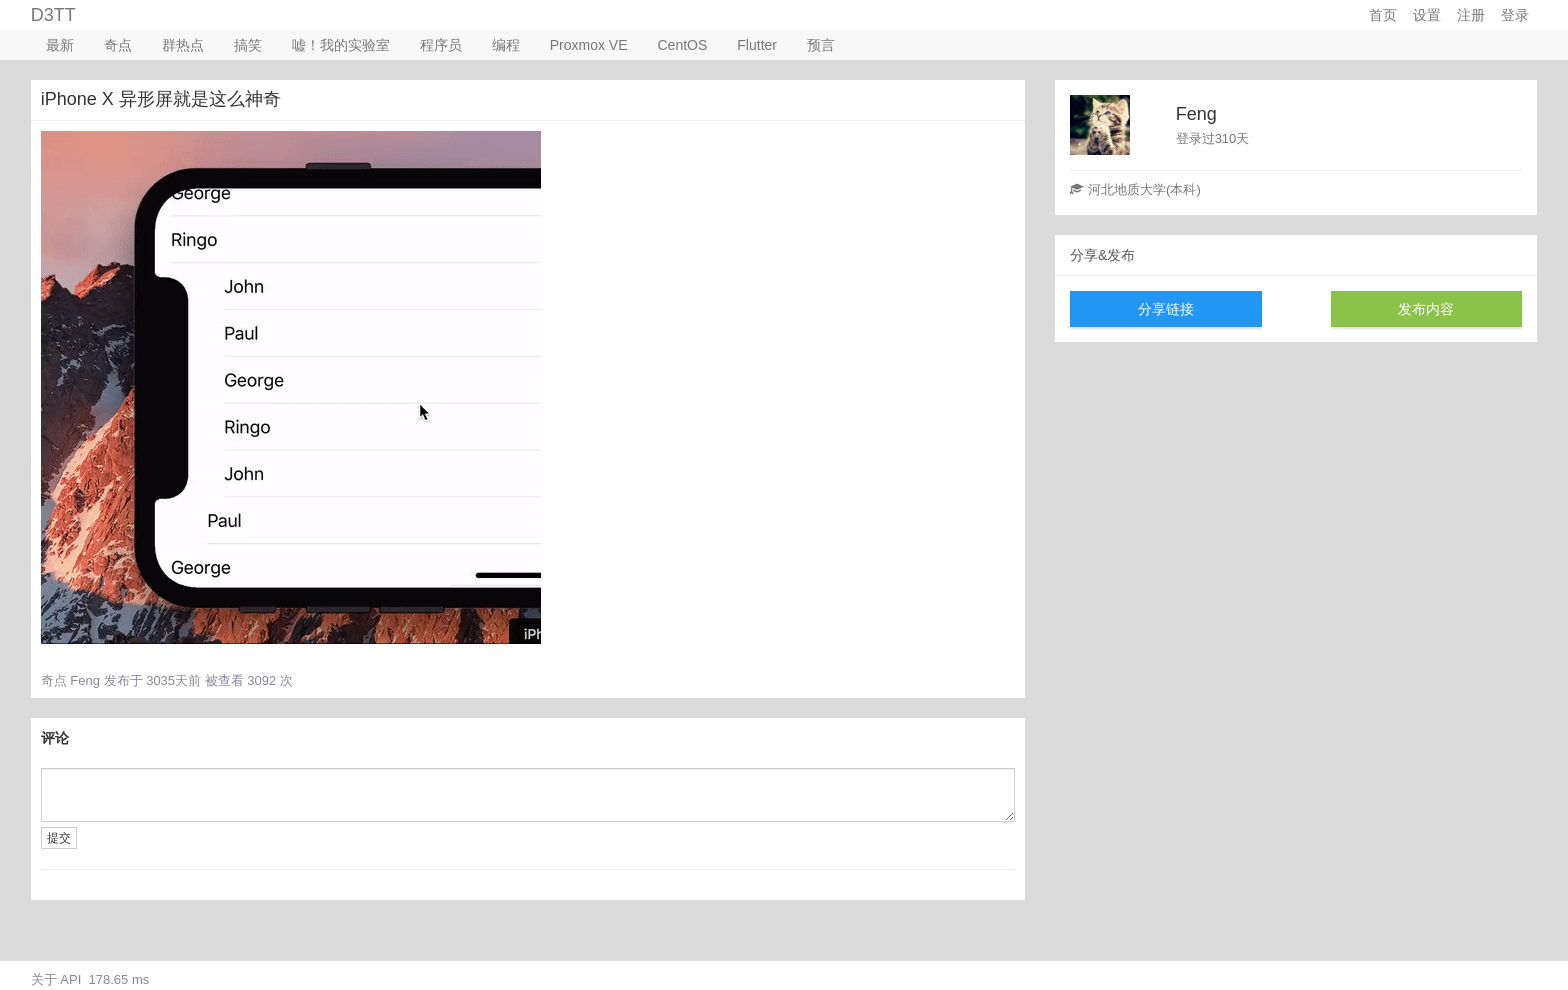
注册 (1471, 15)
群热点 (183, 45)
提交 (59, 838)
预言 (821, 45)
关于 (44, 979)
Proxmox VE (589, 45)
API (70, 979)
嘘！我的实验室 (341, 45)
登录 (1515, 15)
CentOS (683, 45)
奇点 (118, 45)
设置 (1427, 15)
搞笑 (248, 45)
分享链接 (1166, 309)
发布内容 (1426, 309)
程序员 (441, 45)
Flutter (757, 45)
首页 (1383, 15)
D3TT (53, 15)
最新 (60, 45)
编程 (506, 45)
